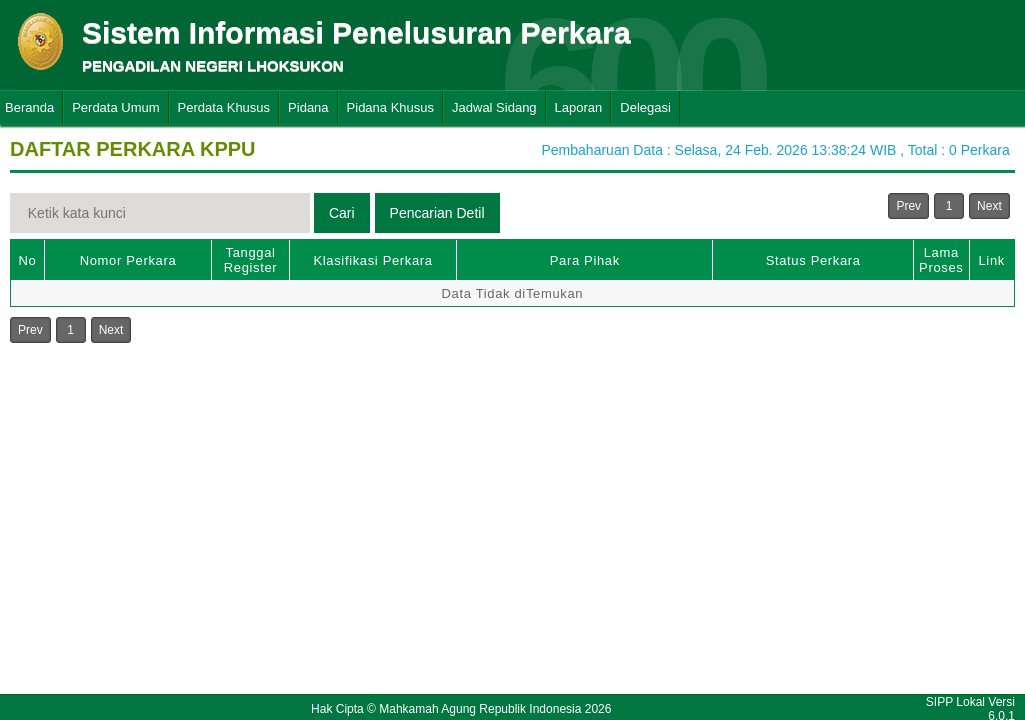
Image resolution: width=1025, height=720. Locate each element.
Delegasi (645, 107)
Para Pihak (585, 260)
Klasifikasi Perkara (372, 260)
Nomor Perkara (128, 260)
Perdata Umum (115, 107)
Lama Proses (941, 260)
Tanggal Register (251, 260)
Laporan (579, 107)
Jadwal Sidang (494, 107)
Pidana (308, 107)
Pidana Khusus (390, 107)
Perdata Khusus (224, 107)
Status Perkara (813, 260)
